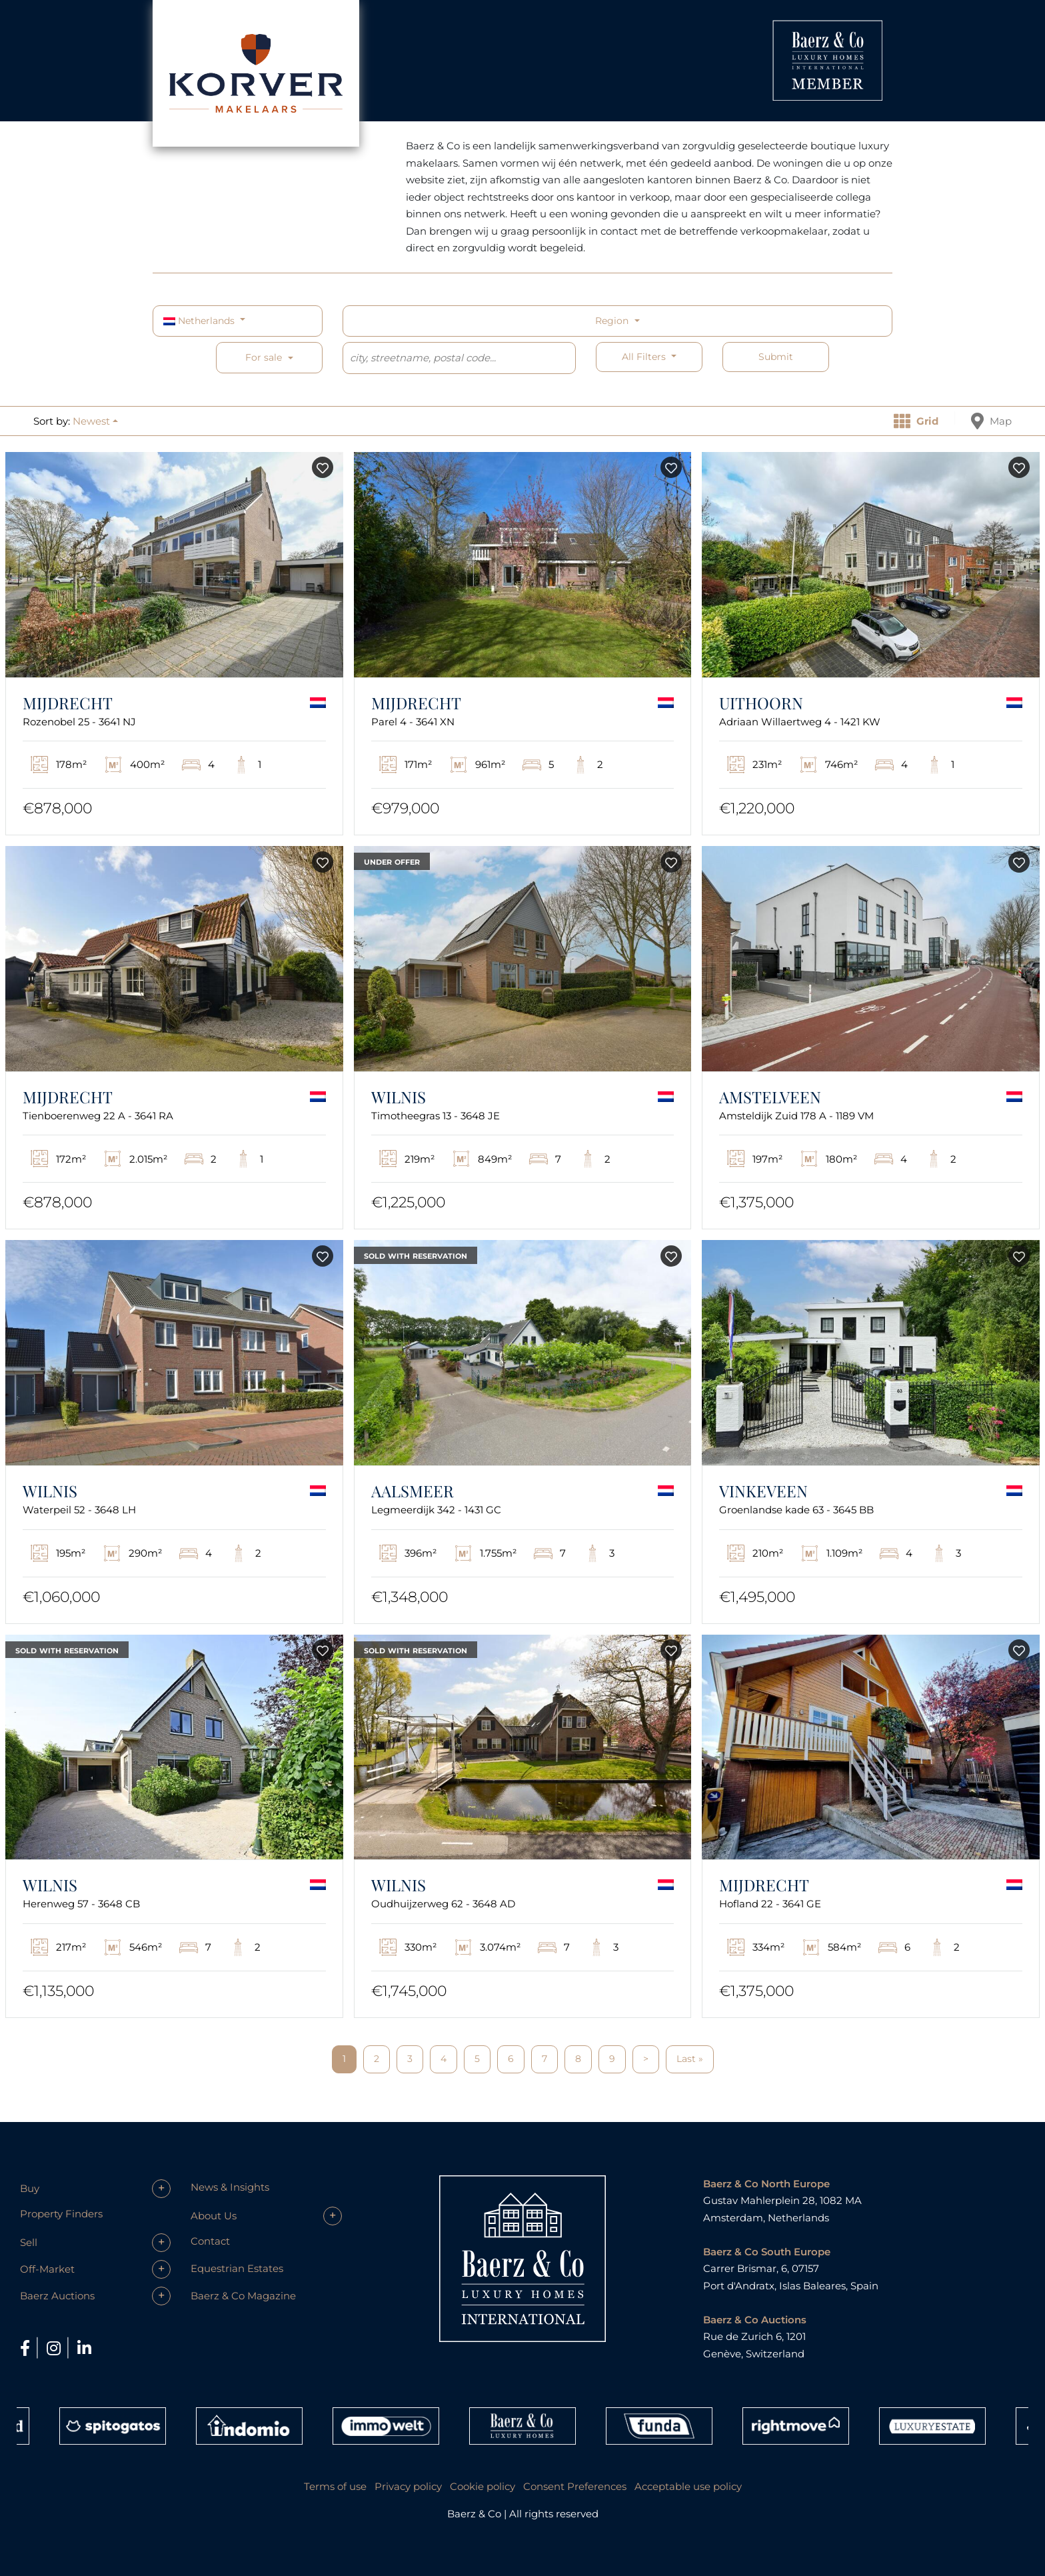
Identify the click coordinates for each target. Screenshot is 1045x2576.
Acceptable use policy (688, 2486)
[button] (95, 421)
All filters (645, 357)
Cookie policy (482, 2486)
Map (991, 421)
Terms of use (335, 2486)
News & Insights (230, 2187)
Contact (210, 2241)
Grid (916, 421)
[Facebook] (27, 2348)
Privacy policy (408, 2486)
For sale (263, 357)
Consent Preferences (574, 2486)
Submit (775, 357)
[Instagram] (56, 2348)
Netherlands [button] (200, 321)
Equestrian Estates (237, 2268)
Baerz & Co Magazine (243, 2295)
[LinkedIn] (84, 2348)
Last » (689, 2059)
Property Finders (61, 2213)
